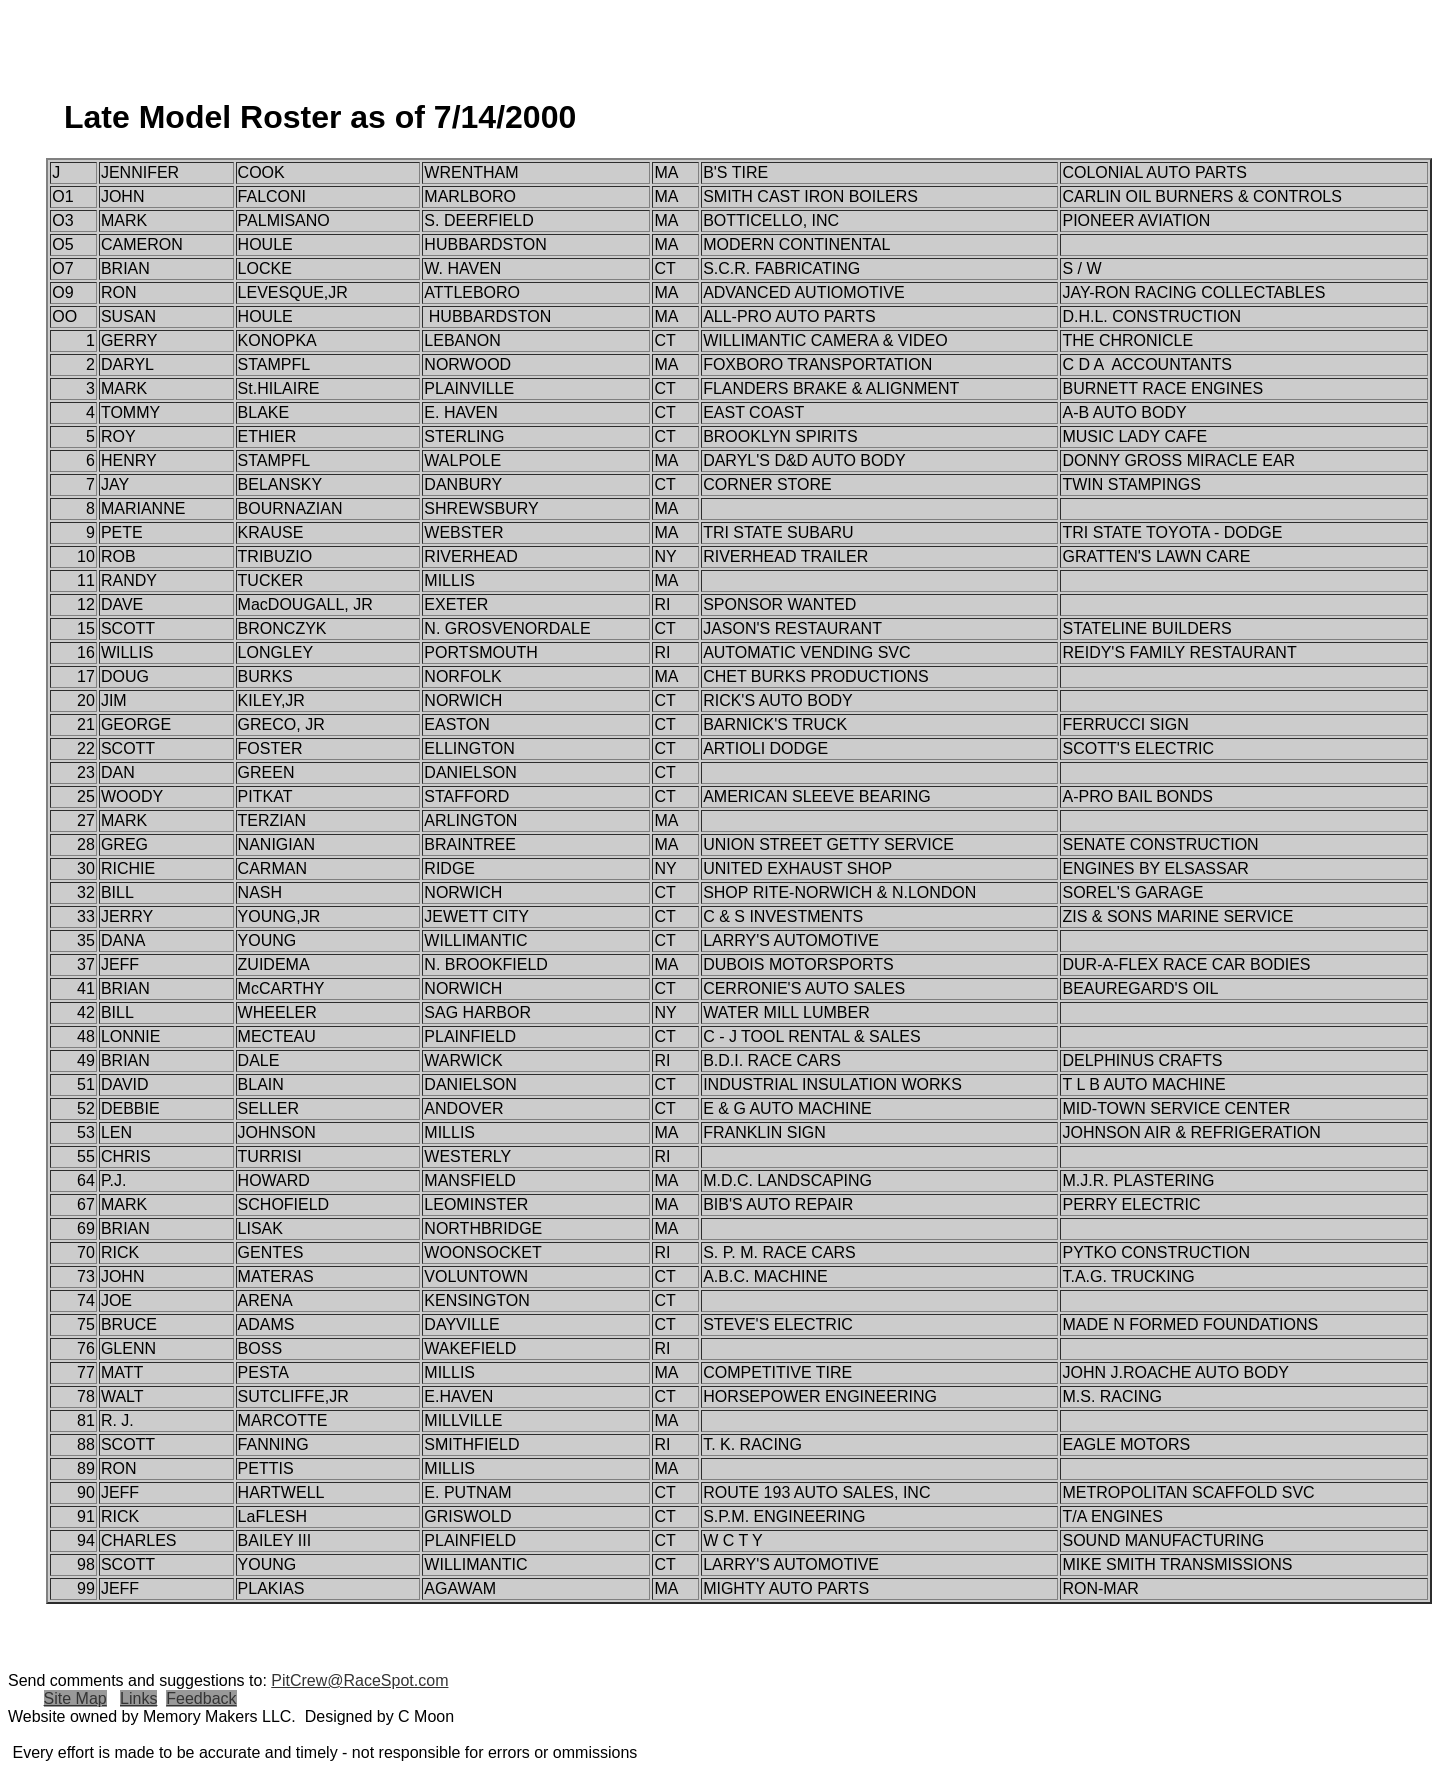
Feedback (201, 1698)
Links (138, 1698)
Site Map (75, 1698)
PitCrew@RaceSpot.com (359, 1680)
